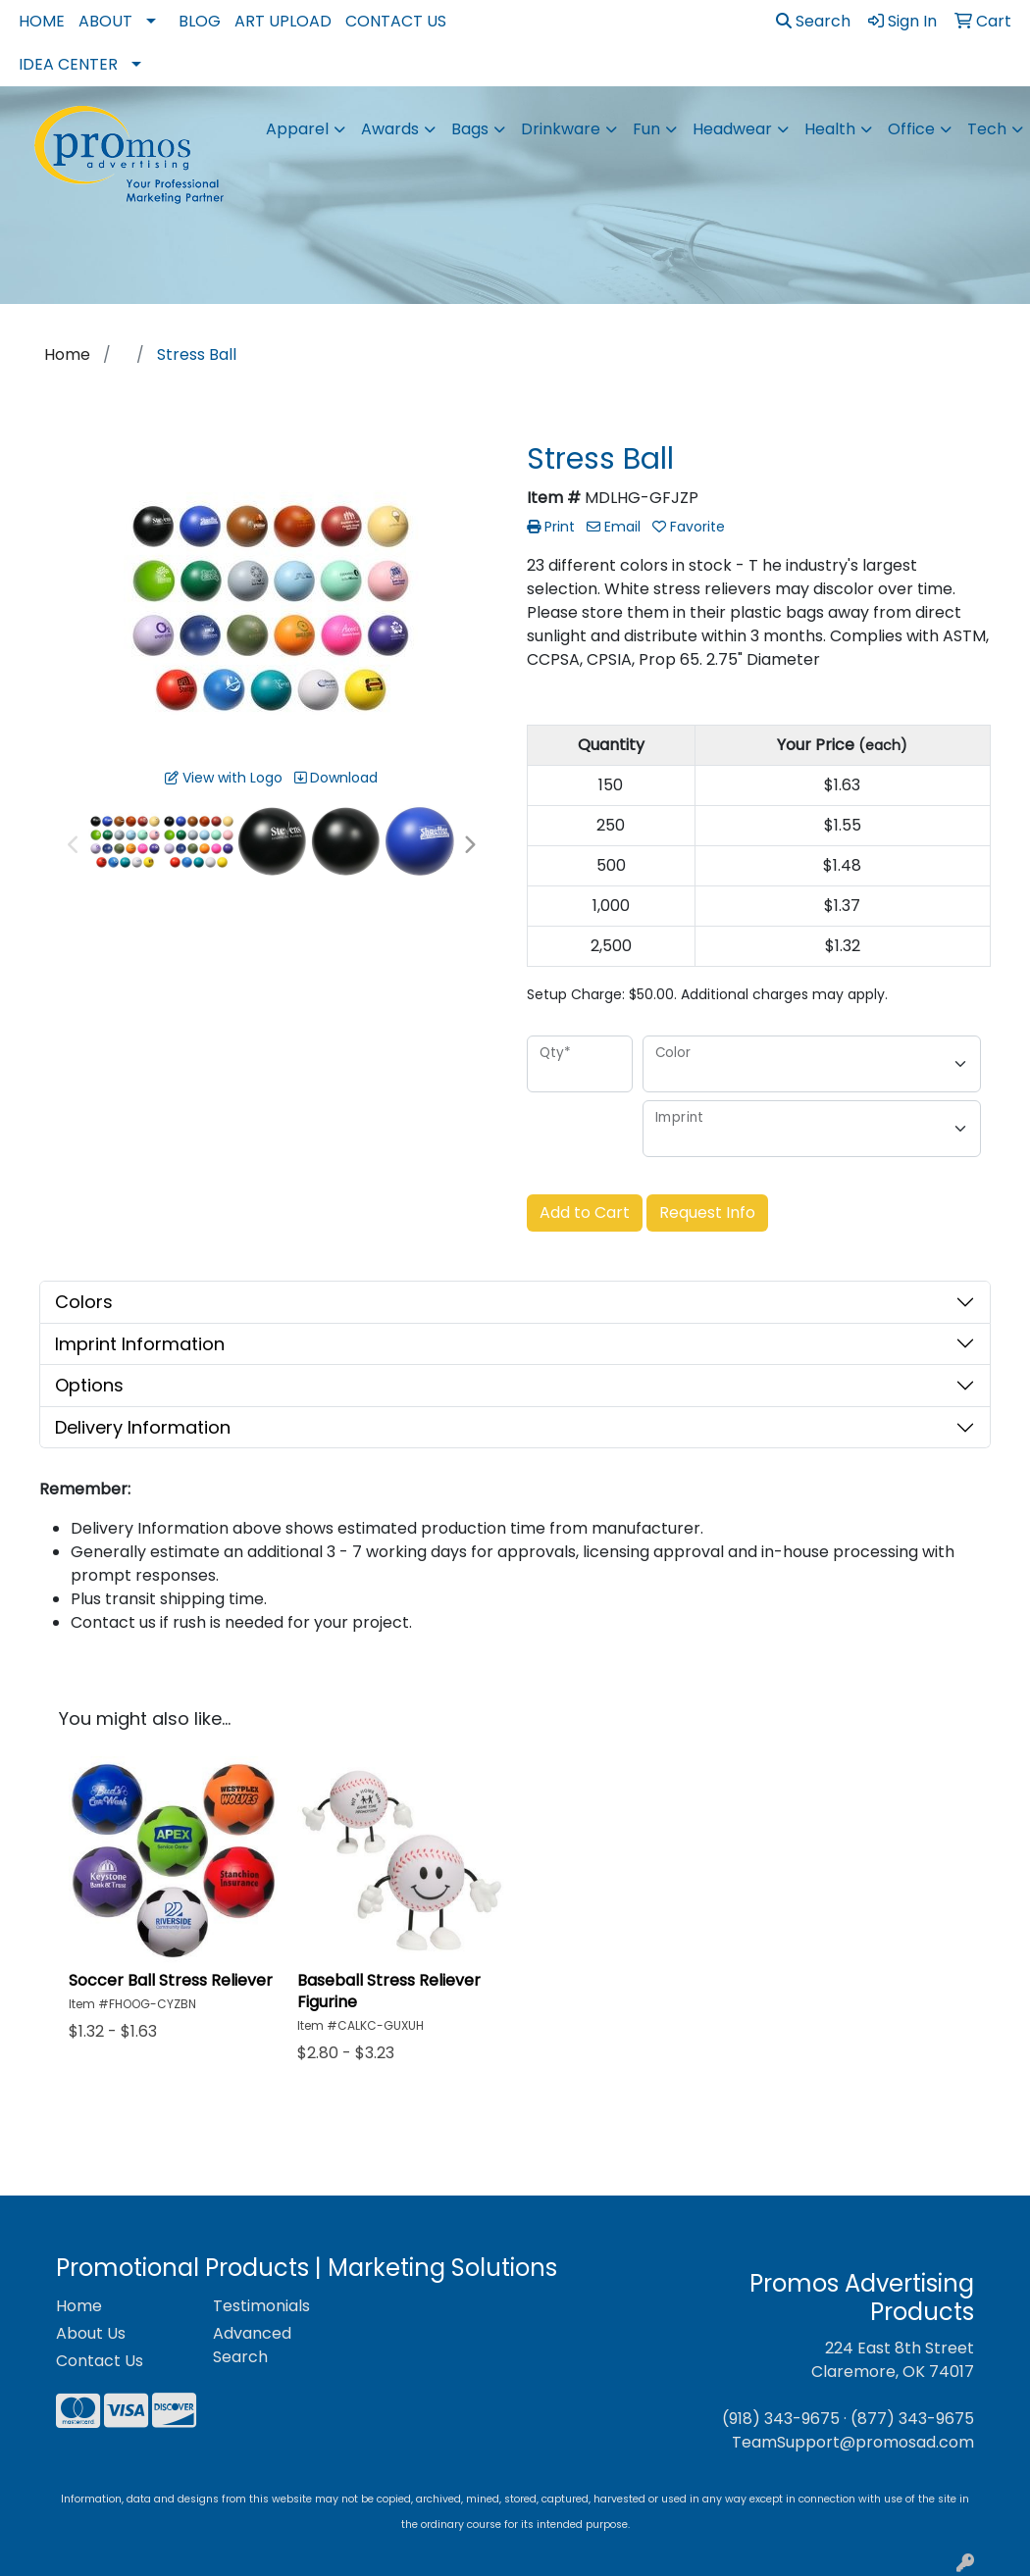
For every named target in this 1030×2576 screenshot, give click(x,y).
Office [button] (911, 129)
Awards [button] (390, 129)
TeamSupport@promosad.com (853, 2442)
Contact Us (395, 21)
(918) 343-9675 (781, 2418)
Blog (200, 21)
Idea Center (68, 64)
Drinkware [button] (560, 129)
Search (813, 21)
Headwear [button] (732, 129)
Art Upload (283, 21)
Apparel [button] (297, 129)
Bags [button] (470, 129)
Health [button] (829, 129)
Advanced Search (252, 2345)
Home (42, 21)
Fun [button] (646, 129)
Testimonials (261, 2306)
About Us (91, 2333)
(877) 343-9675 (912, 2418)
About (105, 21)
